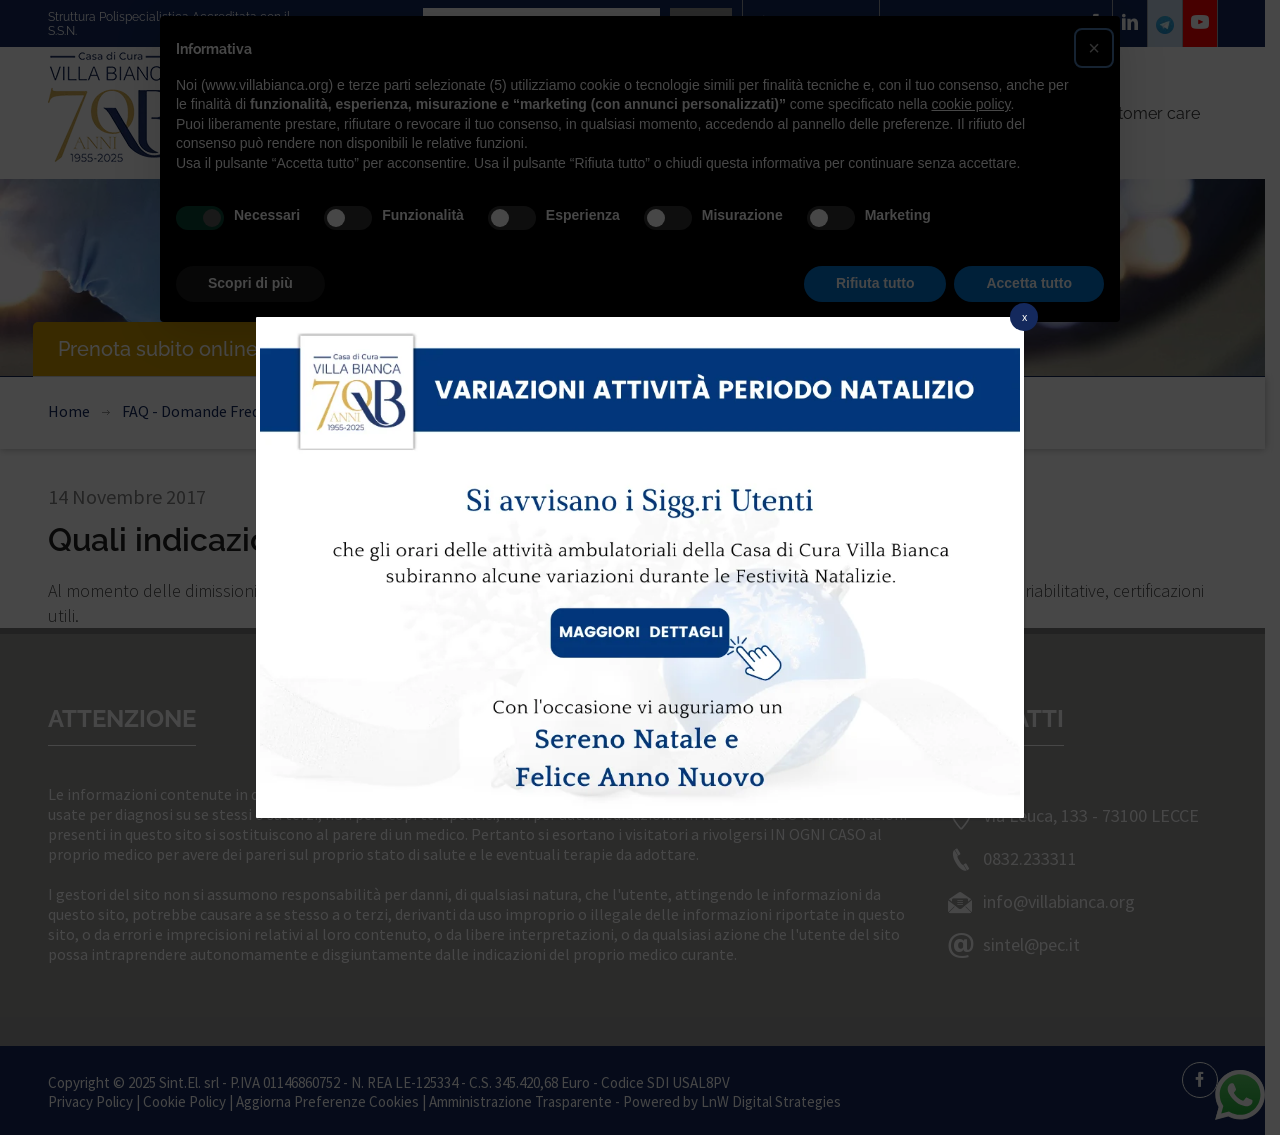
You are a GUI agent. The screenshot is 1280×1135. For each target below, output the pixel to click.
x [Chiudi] (1024, 316)
